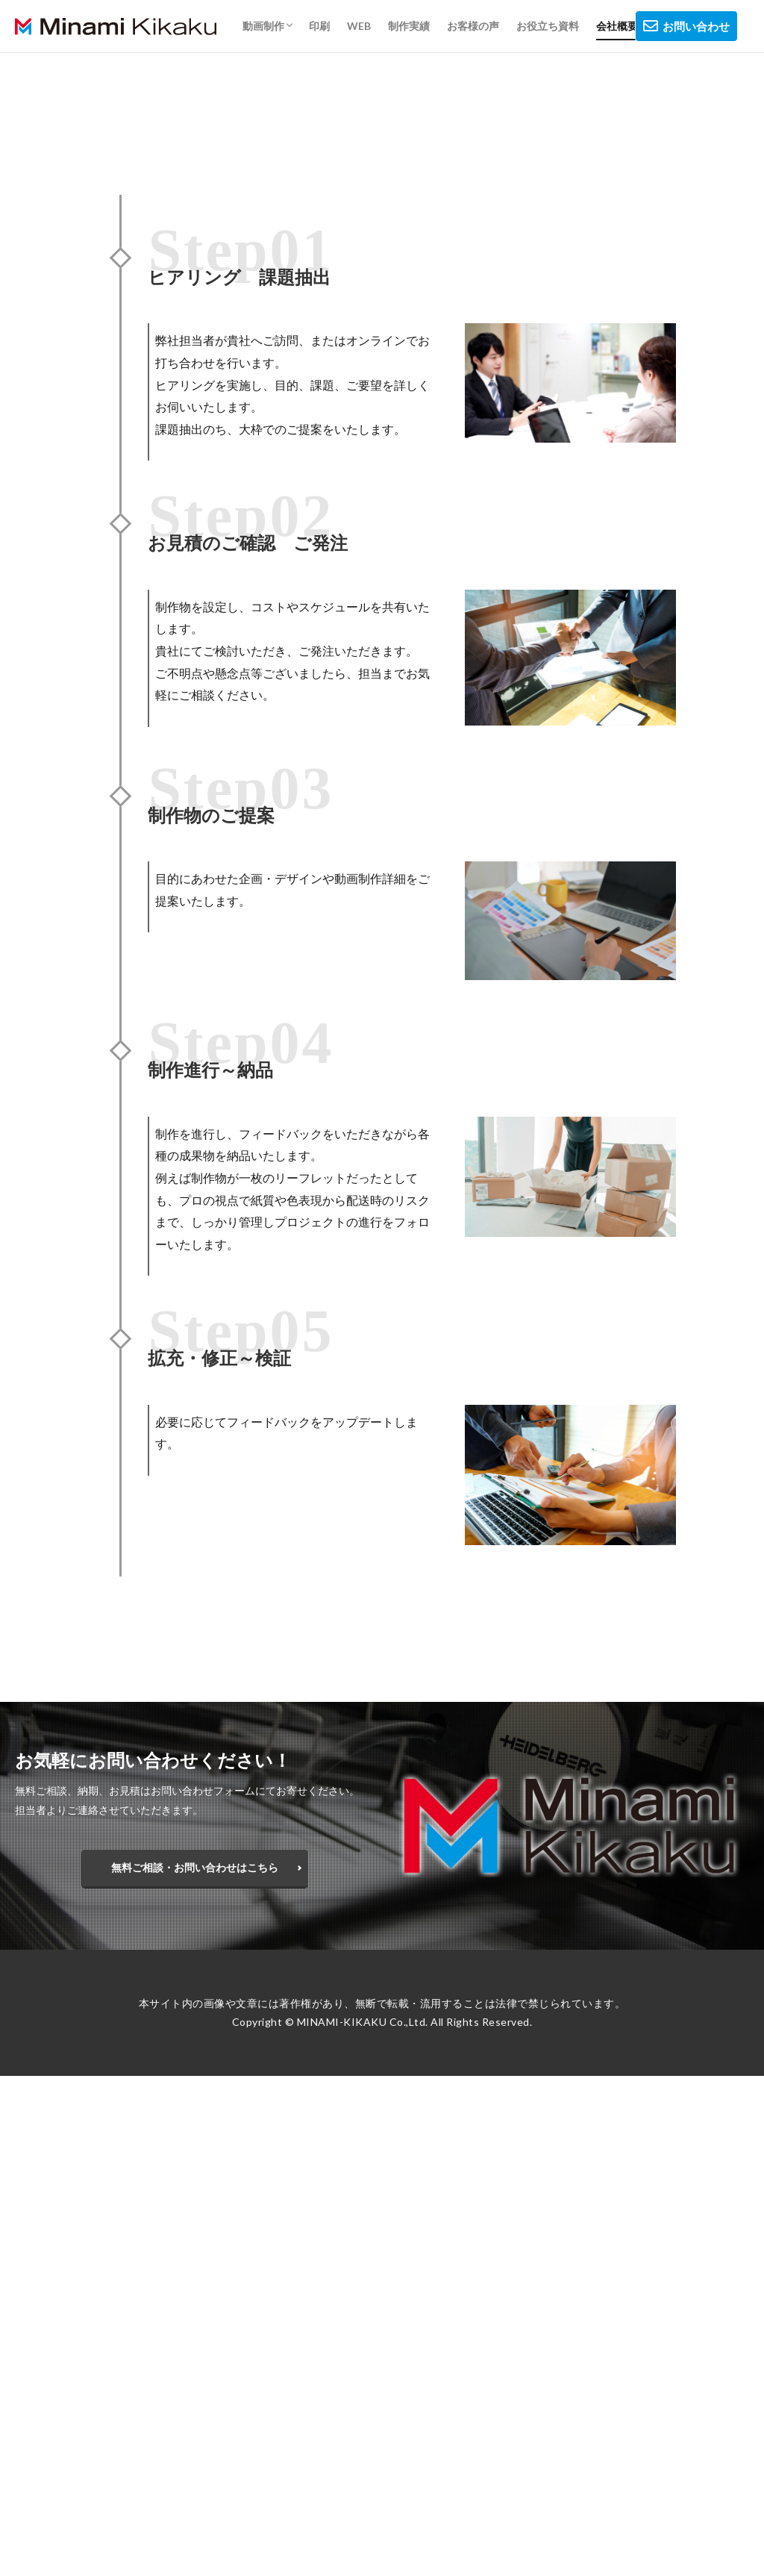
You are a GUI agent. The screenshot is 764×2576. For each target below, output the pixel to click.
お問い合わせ (686, 26)
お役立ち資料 (547, 25)
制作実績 (409, 25)
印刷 (319, 25)
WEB (359, 25)
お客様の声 (473, 25)
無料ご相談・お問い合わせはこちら (194, 1871)
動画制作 (263, 25)
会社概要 (617, 25)
